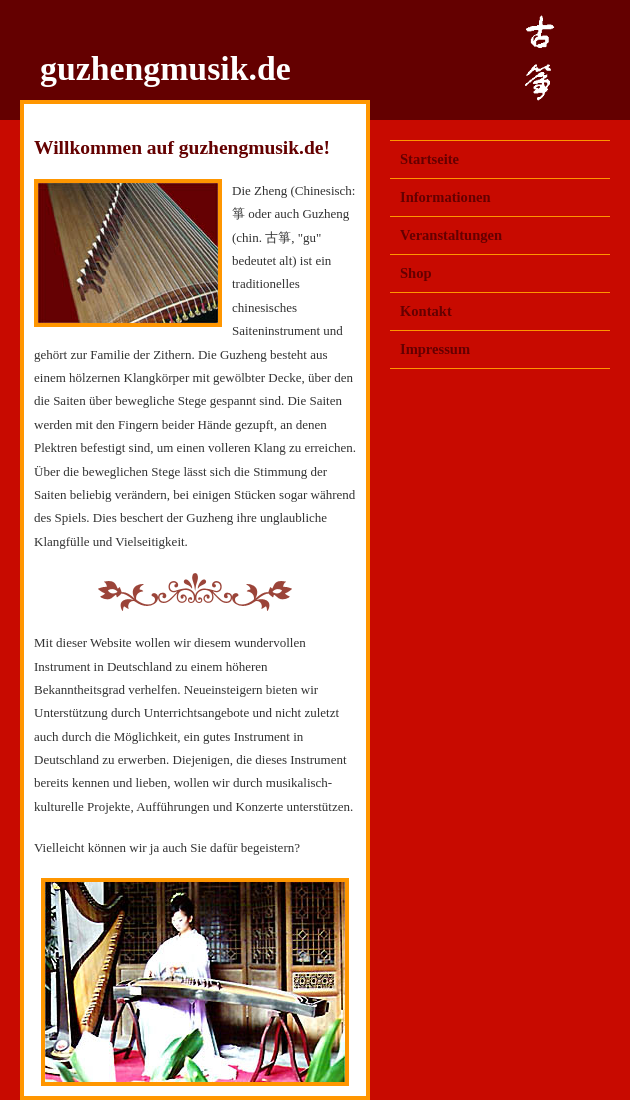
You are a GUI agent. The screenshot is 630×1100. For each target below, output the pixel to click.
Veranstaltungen (451, 235)
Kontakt (426, 311)
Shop (416, 273)
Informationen (445, 197)
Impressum (435, 349)
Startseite (429, 159)
